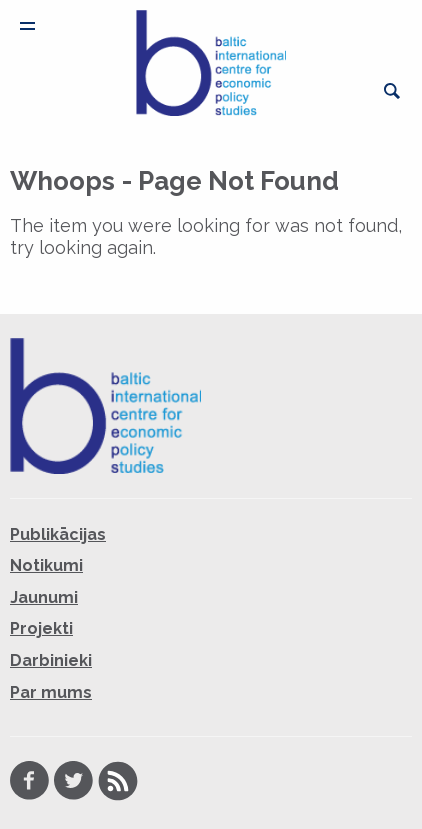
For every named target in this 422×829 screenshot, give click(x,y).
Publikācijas (58, 534)
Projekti (41, 628)
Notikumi (46, 565)
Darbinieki (51, 660)
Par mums (51, 692)
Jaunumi (44, 597)
